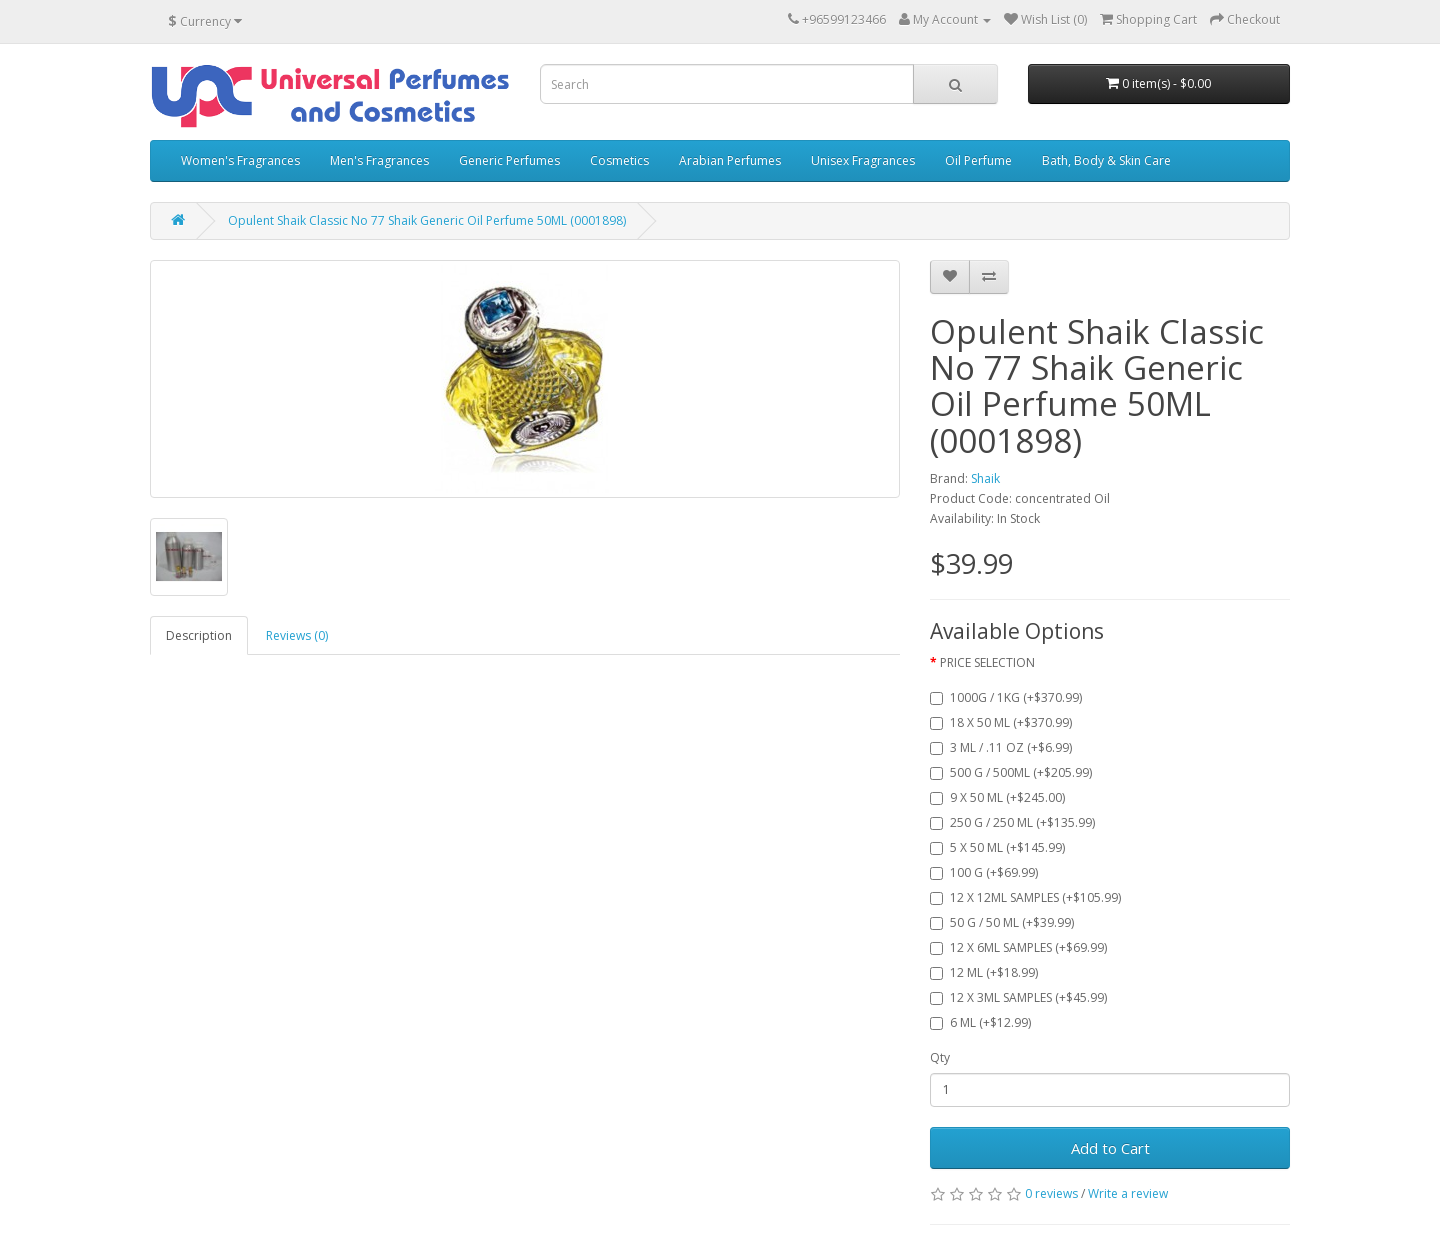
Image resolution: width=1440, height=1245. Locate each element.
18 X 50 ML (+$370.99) (1001, 722)
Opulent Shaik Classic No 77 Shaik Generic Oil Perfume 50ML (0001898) (427, 220)
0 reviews (1051, 1193)
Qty (940, 1057)
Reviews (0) (297, 635)
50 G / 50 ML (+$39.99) (1002, 922)
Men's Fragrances (379, 160)
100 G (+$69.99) (984, 872)
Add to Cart (1110, 1148)
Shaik (985, 478)
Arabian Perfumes (730, 160)
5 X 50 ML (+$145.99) (997, 847)
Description (199, 635)
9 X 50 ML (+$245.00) (997, 797)
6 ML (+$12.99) (980, 1022)
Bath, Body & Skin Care (1106, 160)
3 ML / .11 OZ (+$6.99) (1001, 747)
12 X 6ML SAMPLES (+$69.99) (1018, 947)
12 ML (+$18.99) (984, 972)
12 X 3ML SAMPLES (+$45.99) (1018, 997)
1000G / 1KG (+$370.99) (1006, 697)
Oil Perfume (978, 160)
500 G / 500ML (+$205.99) (1011, 772)
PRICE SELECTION (987, 662)
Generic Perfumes (509, 160)
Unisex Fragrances (863, 160)
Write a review (1128, 1193)
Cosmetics (619, 160)
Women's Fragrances (240, 160)
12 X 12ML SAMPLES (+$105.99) (1025, 897)
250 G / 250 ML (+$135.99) (1012, 822)
